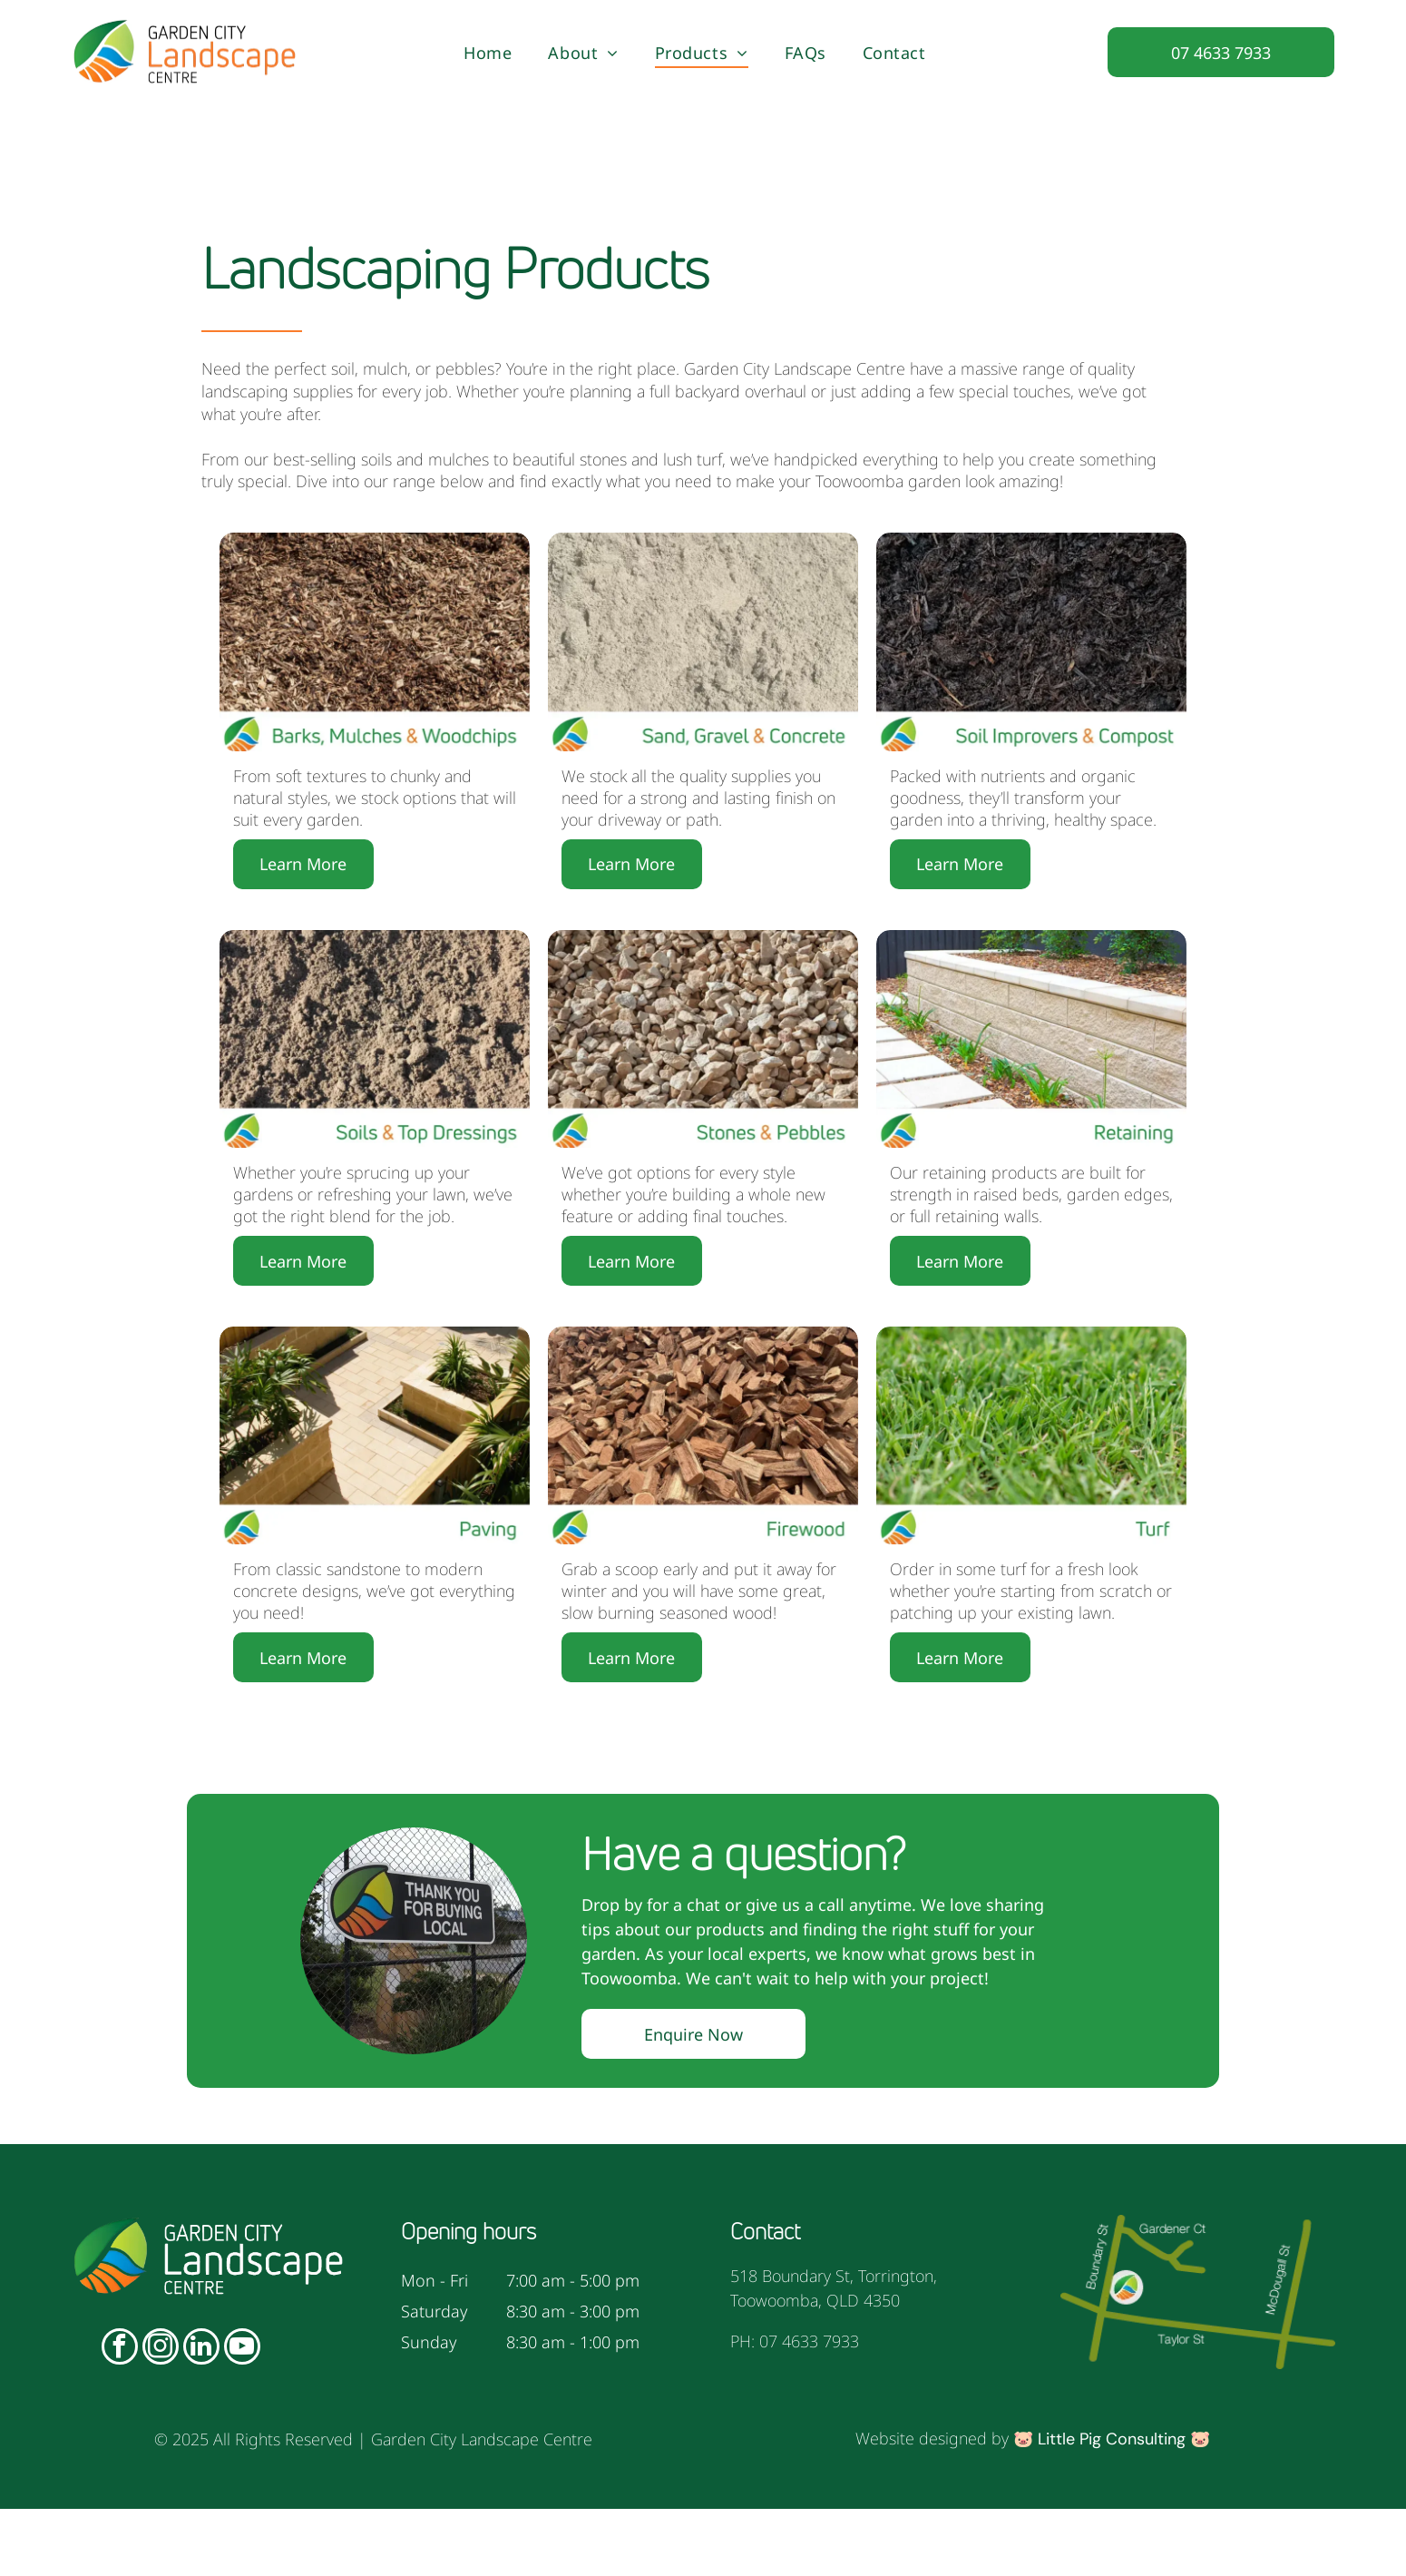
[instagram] (160, 2415)
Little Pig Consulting (1112, 2506)
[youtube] (242, 2415)
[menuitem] (487, 52)
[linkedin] (201, 2415)
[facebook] (120, 2415)
